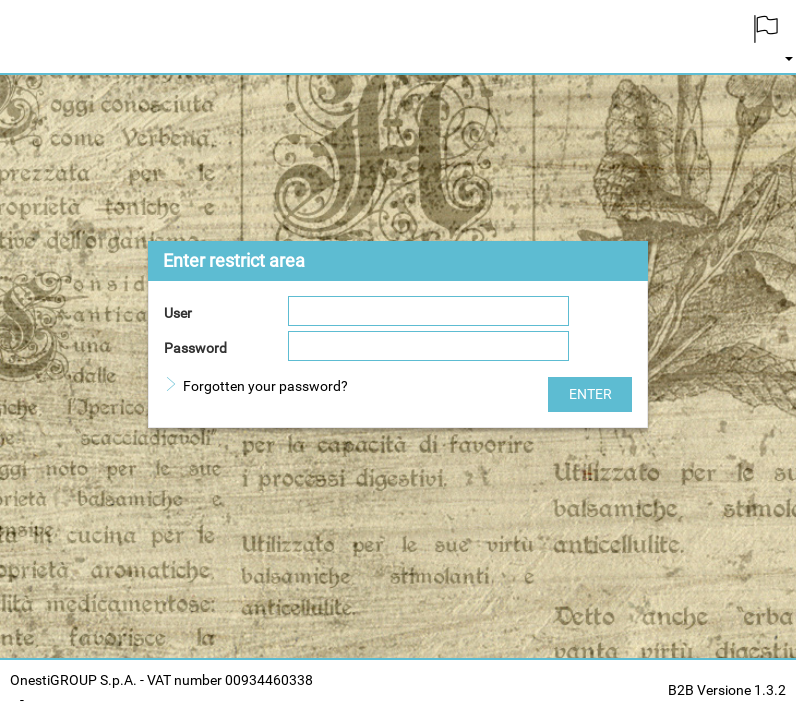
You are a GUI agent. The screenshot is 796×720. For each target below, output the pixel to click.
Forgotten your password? (265, 386)
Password (195, 348)
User (178, 313)
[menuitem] (766, 36)
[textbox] (428, 311)
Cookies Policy (78, 700)
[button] (590, 394)
